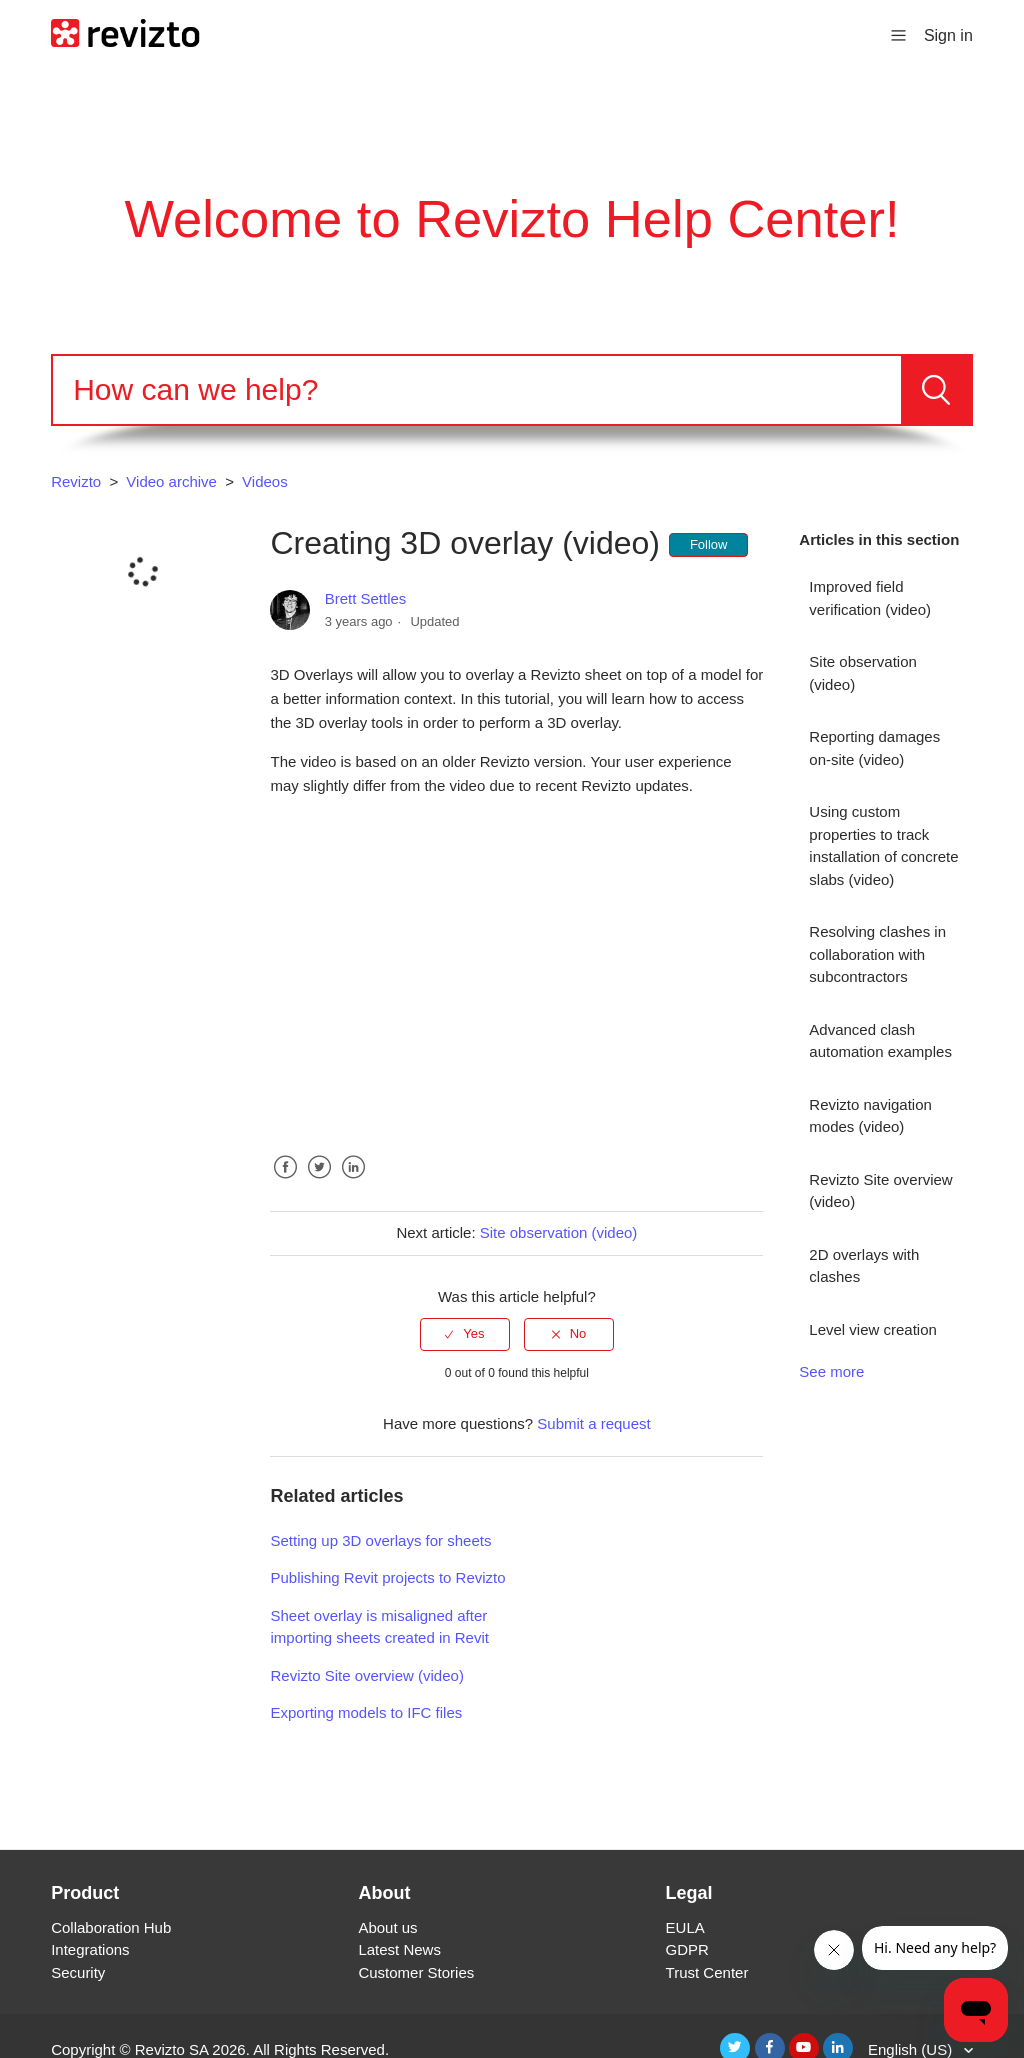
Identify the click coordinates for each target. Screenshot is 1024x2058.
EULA (685, 1927)
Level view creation (873, 1329)
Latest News (399, 1949)
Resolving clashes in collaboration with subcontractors (877, 954)
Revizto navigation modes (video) (870, 1116)
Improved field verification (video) (870, 598)
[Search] (477, 390)
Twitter (320, 1182)
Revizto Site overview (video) (880, 1191)
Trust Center (707, 1972)
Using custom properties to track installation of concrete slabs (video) (883, 845)
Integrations (90, 1949)
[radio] (465, 1334)
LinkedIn (354, 1182)
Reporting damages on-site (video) (874, 748)
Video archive (171, 481)
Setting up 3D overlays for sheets (380, 1540)
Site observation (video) (863, 673)
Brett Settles (366, 598)
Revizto (76, 481)
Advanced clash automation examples (880, 1041)
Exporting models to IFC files (366, 1712)
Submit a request (593, 1423)
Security (78, 1972)
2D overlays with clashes (864, 1266)
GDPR (687, 1949)
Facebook (285, 1182)
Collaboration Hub (111, 1927)
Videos (265, 481)
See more (831, 1371)
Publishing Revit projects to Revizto (387, 1577)
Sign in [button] (948, 35)
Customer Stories (416, 1972)
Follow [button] (709, 544)
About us (387, 1927)
